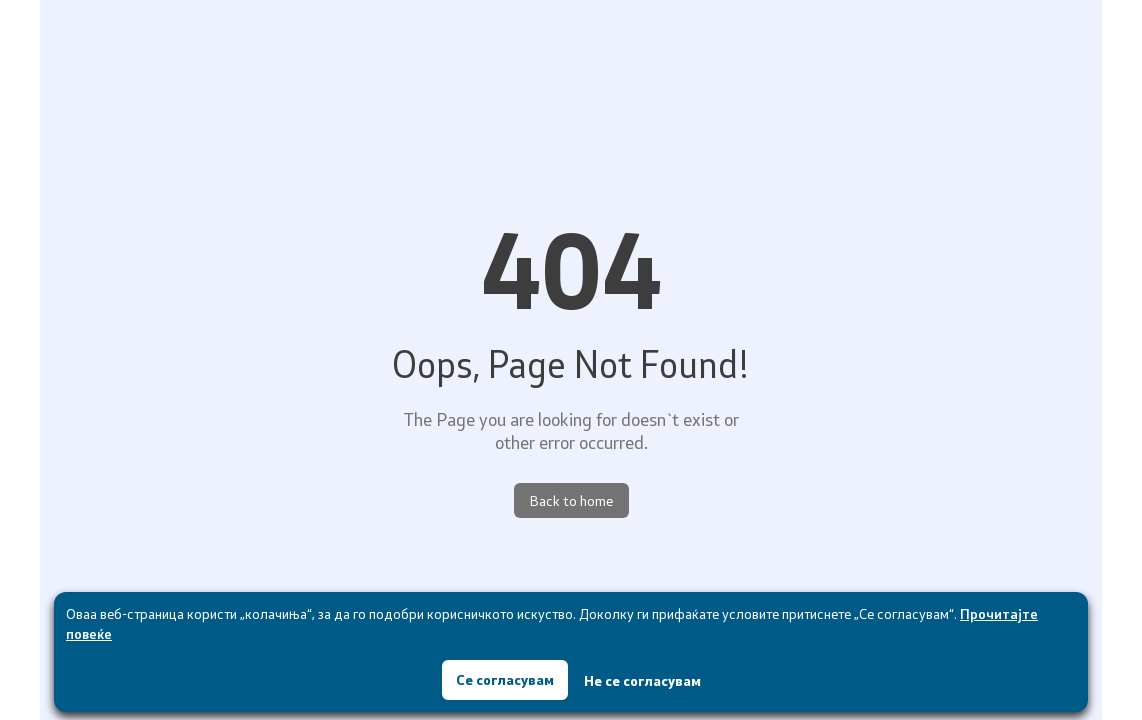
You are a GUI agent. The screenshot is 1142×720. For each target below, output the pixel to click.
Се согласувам (505, 679)
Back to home (571, 500)
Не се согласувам (642, 680)
